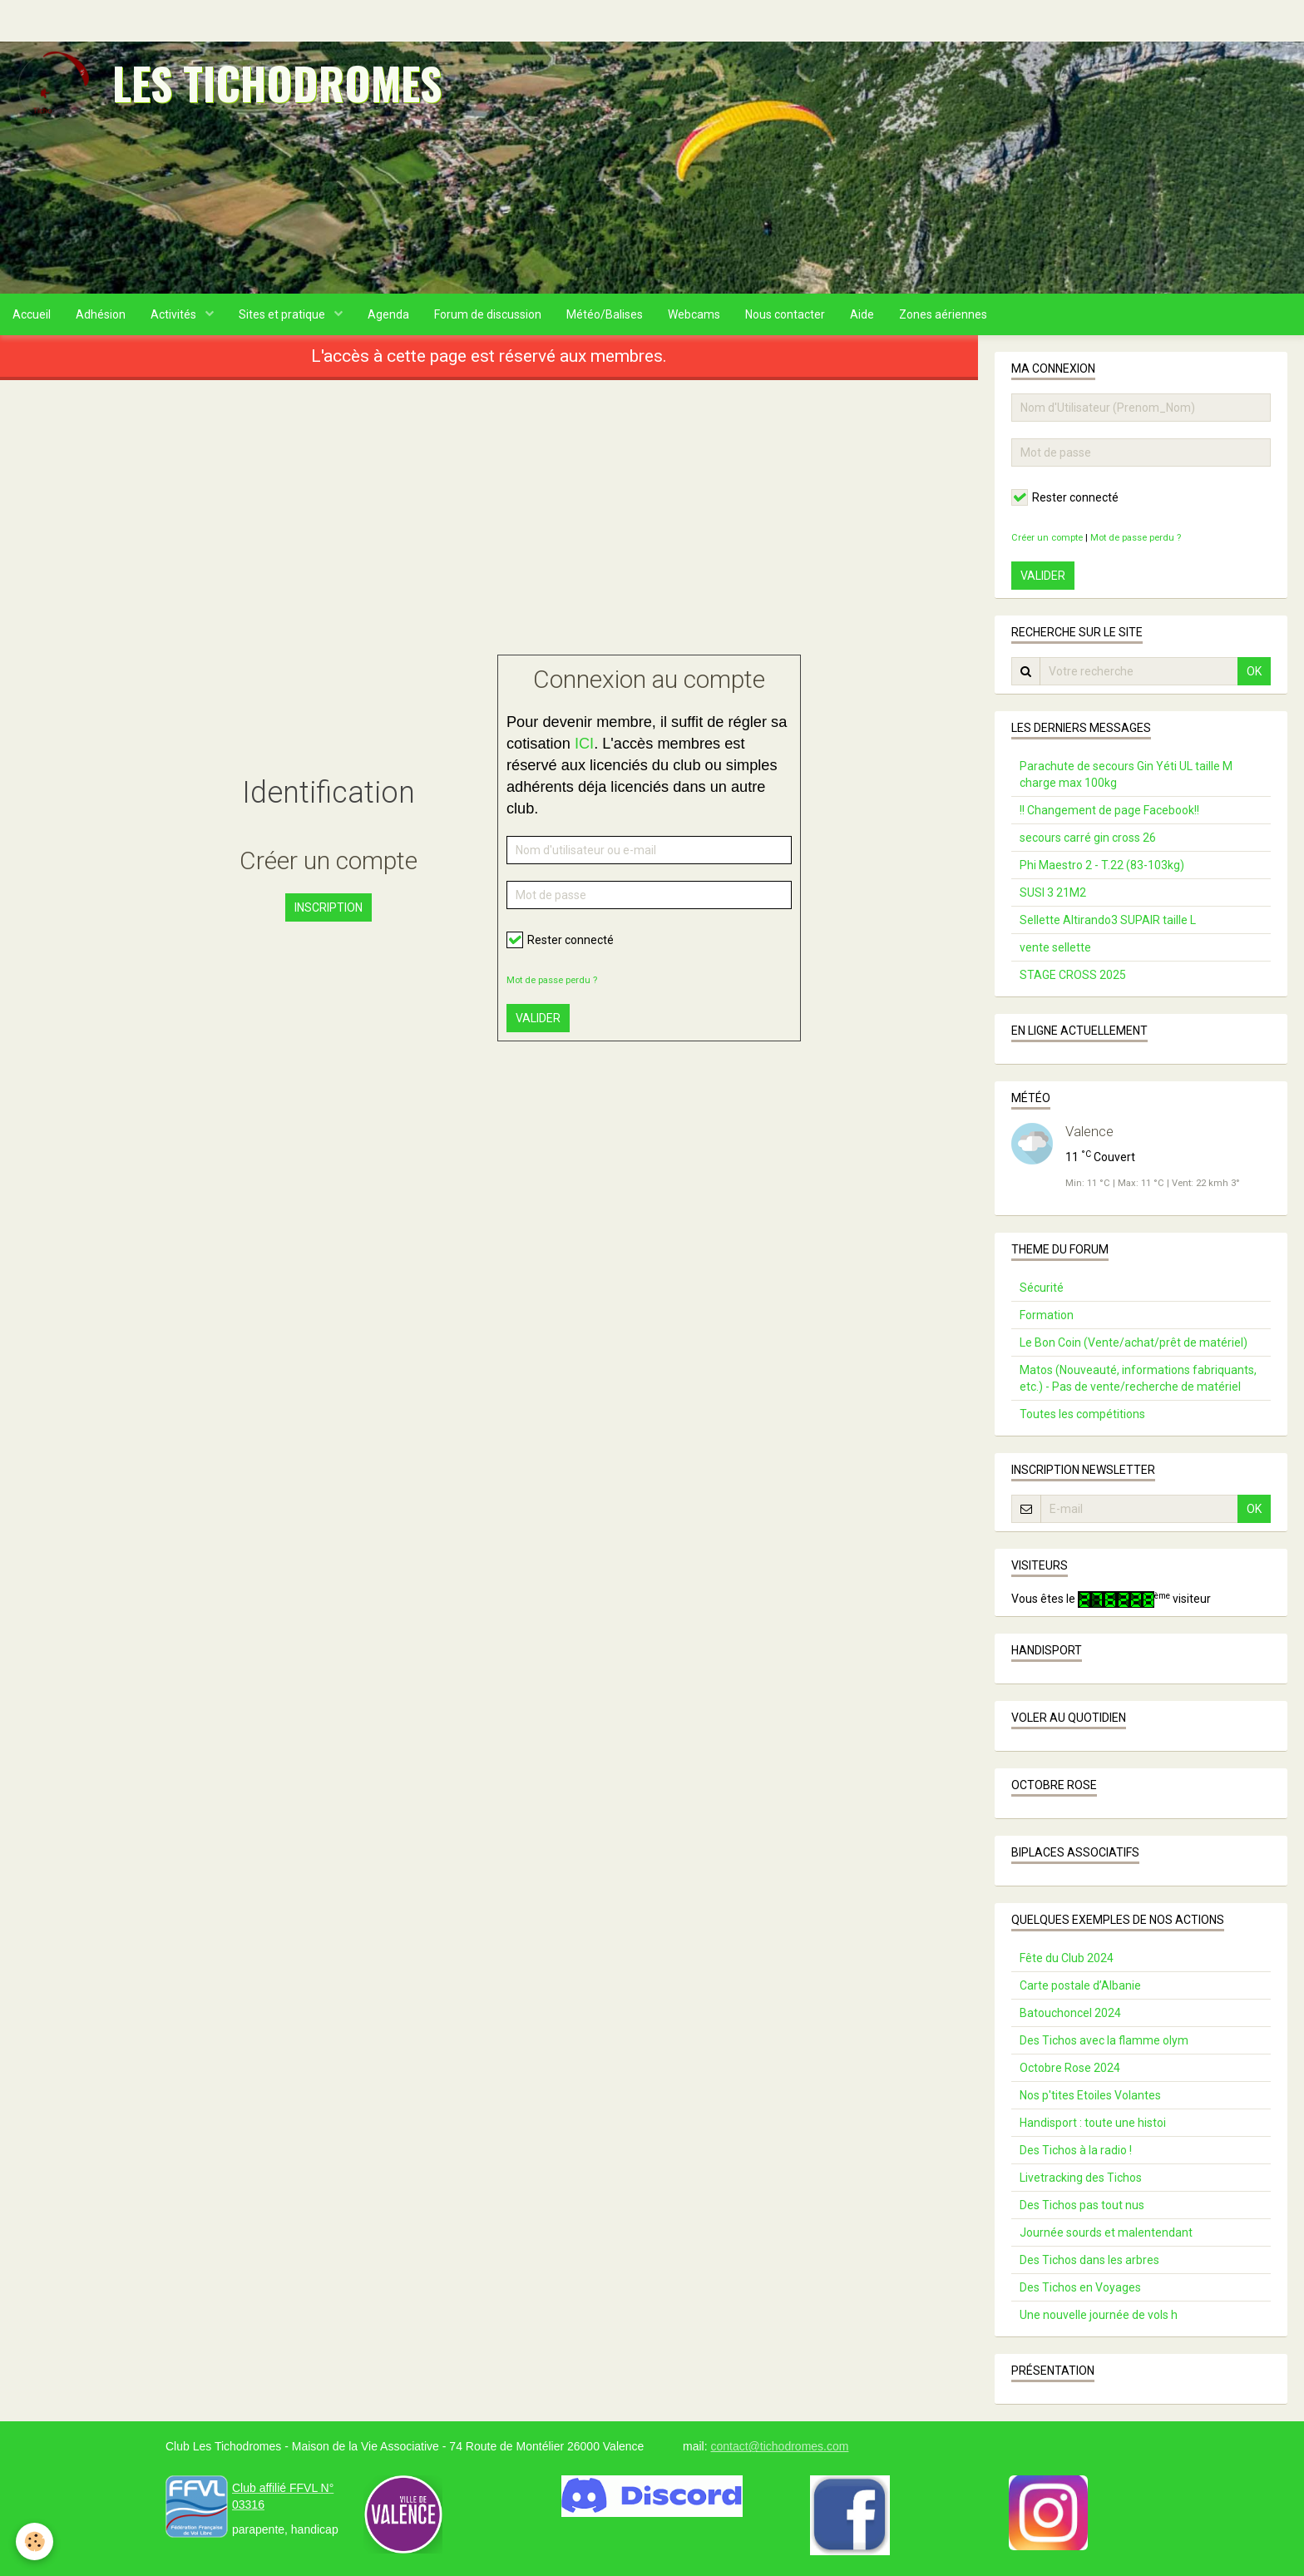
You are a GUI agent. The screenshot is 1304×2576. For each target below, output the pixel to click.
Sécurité (1042, 1287)
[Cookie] (35, 2541)
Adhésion (101, 314)
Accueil (31, 314)
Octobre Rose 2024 (1070, 2067)
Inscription (328, 907)
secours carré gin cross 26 (1088, 837)
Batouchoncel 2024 (1070, 2013)
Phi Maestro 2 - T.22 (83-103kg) (1102, 865)
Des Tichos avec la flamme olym (1104, 2040)
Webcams (694, 314)
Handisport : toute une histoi (1093, 2122)
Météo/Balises (604, 314)
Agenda (388, 314)
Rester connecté (560, 940)
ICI (584, 743)
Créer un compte (1047, 537)
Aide (862, 314)
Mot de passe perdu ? (551, 980)
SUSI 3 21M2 (1053, 892)
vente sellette (1055, 947)
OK (1254, 671)
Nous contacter (785, 314)
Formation (1047, 1315)
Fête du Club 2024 (1067, 1958)
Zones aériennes (943, 314)
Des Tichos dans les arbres (1089, 2260)
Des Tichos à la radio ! (1076, 2150)
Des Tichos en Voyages (1080, 2287)
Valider (538, 1018)
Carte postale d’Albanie (1080, 1985)
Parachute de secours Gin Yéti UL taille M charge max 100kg (1126, 774)
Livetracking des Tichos (1081, 2177)
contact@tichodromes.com (779, 2446)
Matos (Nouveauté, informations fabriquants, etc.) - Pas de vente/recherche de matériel (1138, 1378)
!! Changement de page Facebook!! (1109, 810)
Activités (175, 314)
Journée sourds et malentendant (1106, 2232)
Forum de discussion (487, 314)
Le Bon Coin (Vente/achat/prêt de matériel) (1133, 1342)
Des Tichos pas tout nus (1082, 2205)
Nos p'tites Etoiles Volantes (1090, 2095)
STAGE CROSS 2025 (1073, 974)
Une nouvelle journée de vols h (1099, 2314)
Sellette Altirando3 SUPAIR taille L (1108, 920)
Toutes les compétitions (1082, 1414)
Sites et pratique (283, 314)
